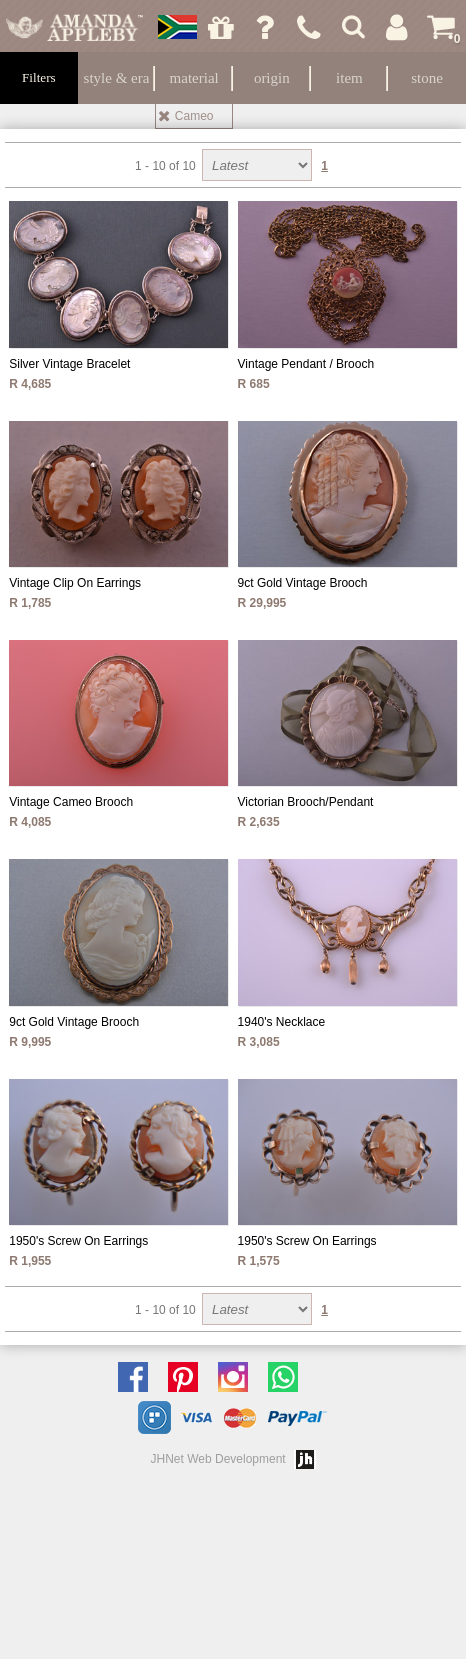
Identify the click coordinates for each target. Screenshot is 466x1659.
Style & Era (117, 78)
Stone (427, 78)
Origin (272, 78)
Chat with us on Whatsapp (288, 1377)
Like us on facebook (138, 1377)
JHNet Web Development (218, 1459)
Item (349, 78)
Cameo (194, 116)
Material (194, 78)
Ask (265, 27)
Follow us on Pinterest (188, 1377)
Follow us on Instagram (238, 1377)
